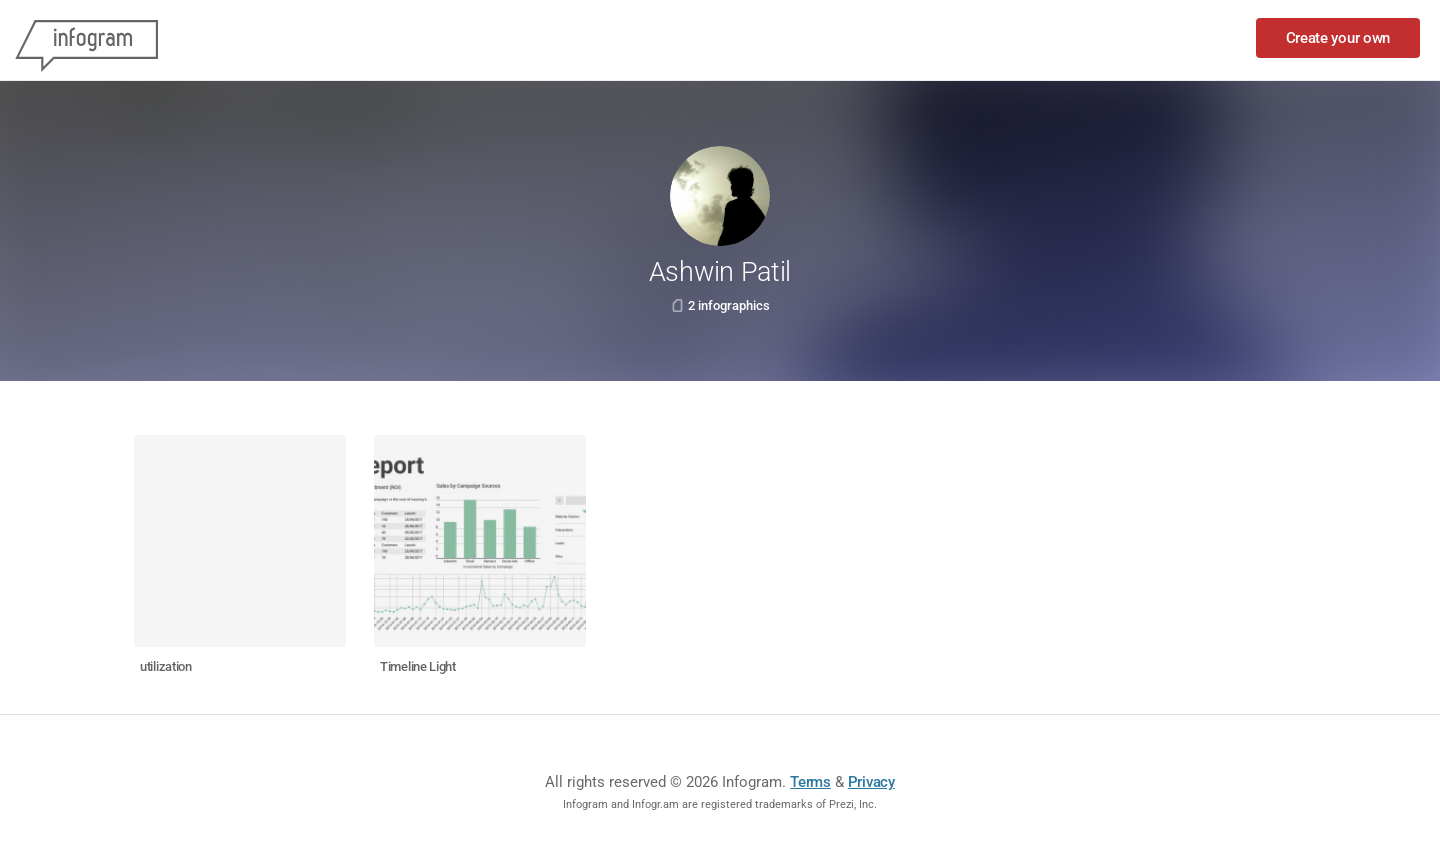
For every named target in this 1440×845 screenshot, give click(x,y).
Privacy (871, 782)
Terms (810, 782)
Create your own (1338, 38)
